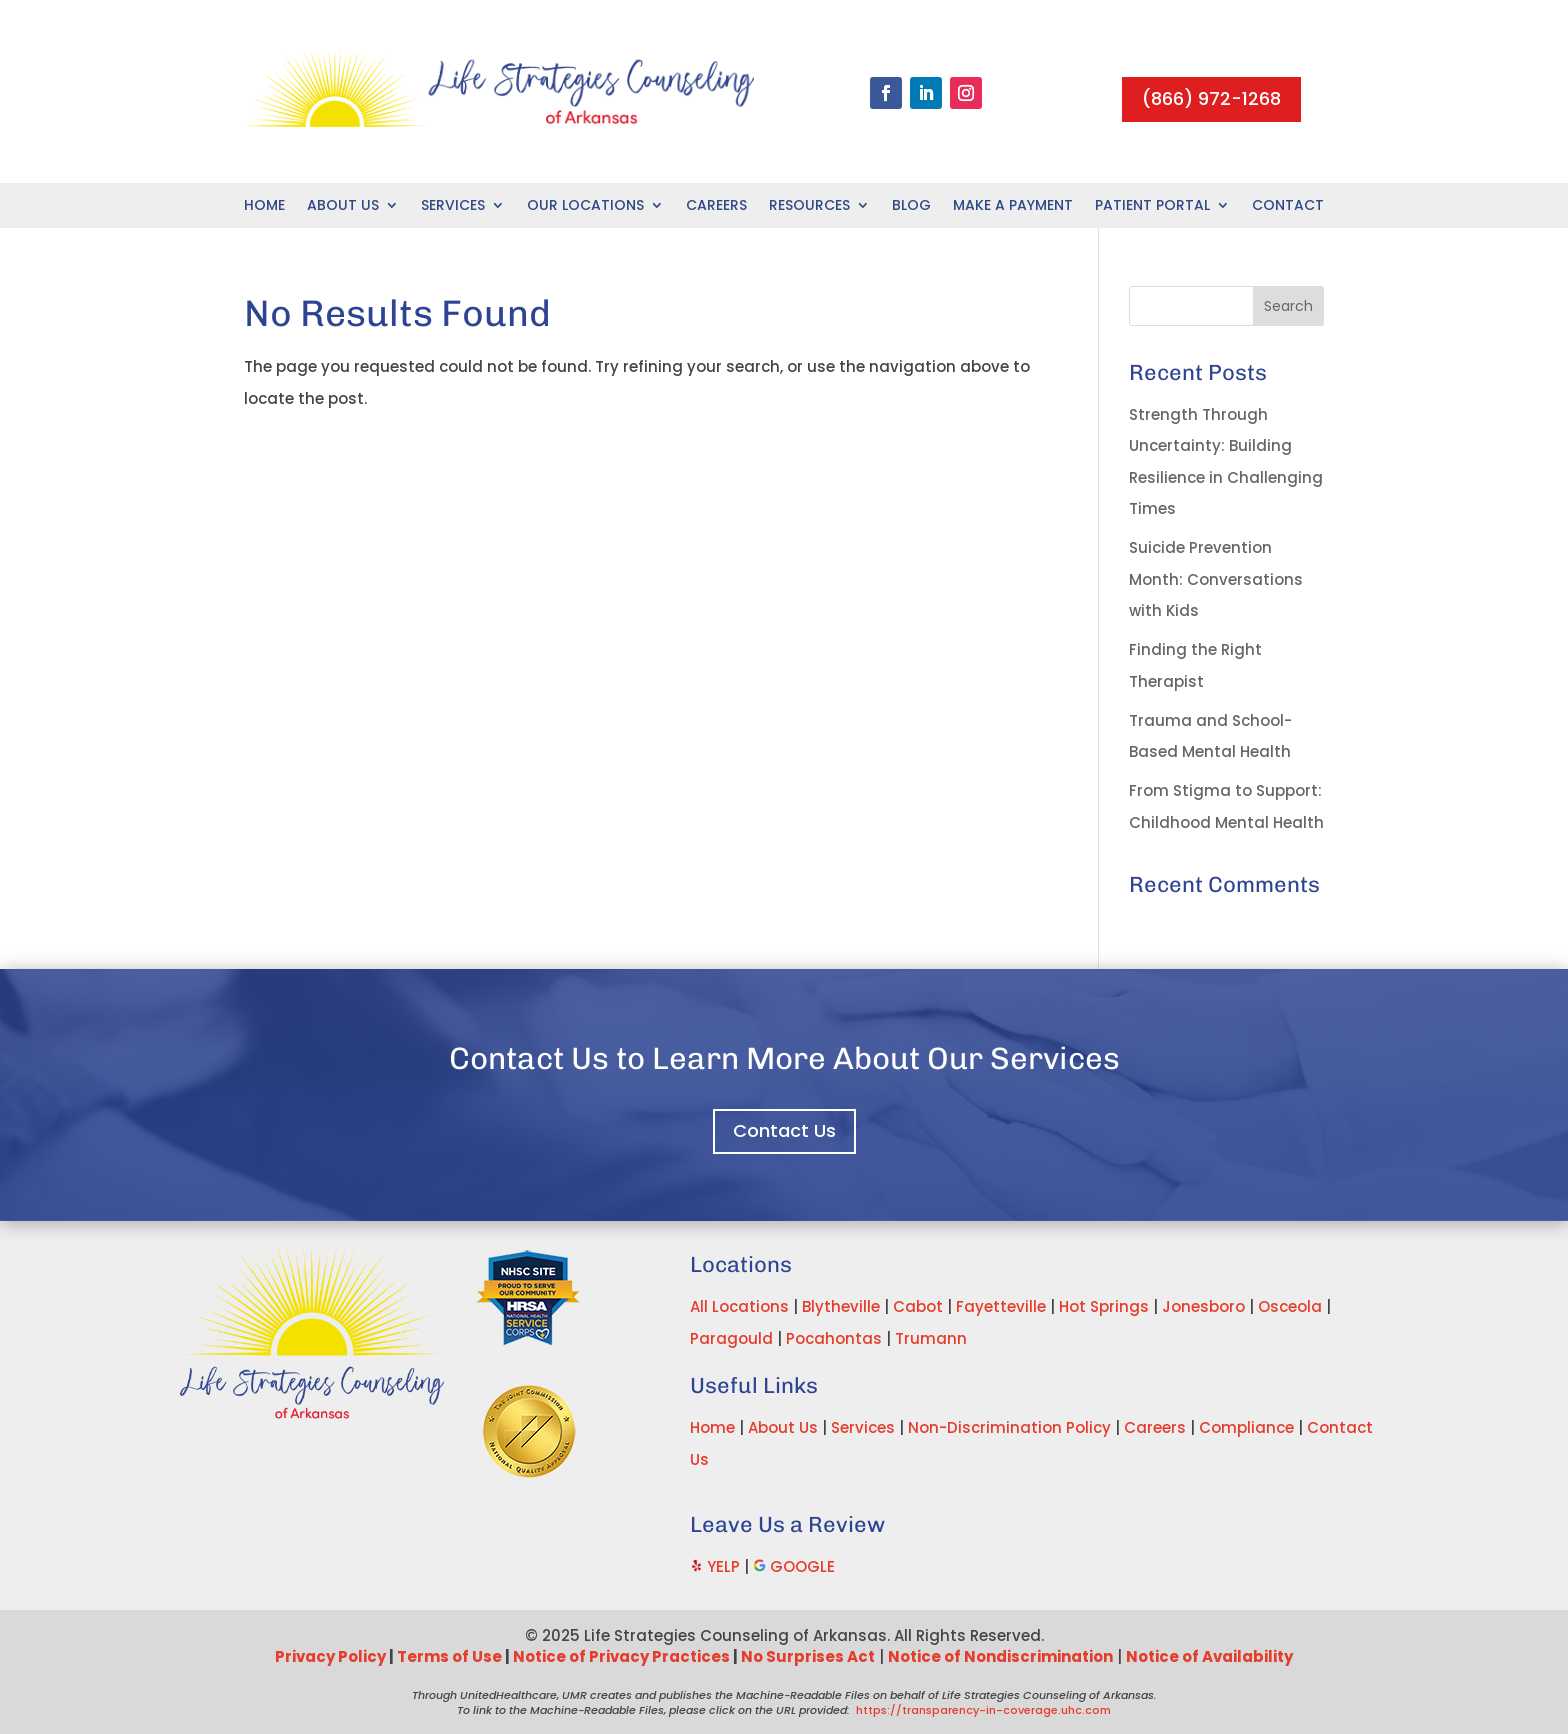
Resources (809, 206)
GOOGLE (802, 1566)
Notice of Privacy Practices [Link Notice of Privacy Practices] (621, 1656)
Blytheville (841, 1306)
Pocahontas (834, 1338)
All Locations (739, 1306)
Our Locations (585, 206)
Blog (911, 206)
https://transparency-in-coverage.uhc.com (983, 1710)
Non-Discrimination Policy (1009, 1427)
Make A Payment (1013, 206)
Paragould (731, 1338)
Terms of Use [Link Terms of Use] (449, 1656)
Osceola (1290, 1306)
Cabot (918, 1306)
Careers (716, 206)
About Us (343, 206)
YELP (723, 1566)
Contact (1288, 206)
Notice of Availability (1209, 1656)
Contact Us (784, 1130)
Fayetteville (1001, 1306)
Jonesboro (1203, 1306)
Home (264, 206)
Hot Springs (1104, 1306)
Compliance (1246, 1427)
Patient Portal (1152, 206)
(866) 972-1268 (1211, 98)
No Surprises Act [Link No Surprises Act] (808, 1656)
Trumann (931, 1338)
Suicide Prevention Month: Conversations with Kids (1216, 579)
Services (453, 206)
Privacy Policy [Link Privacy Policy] (330, 1656)
